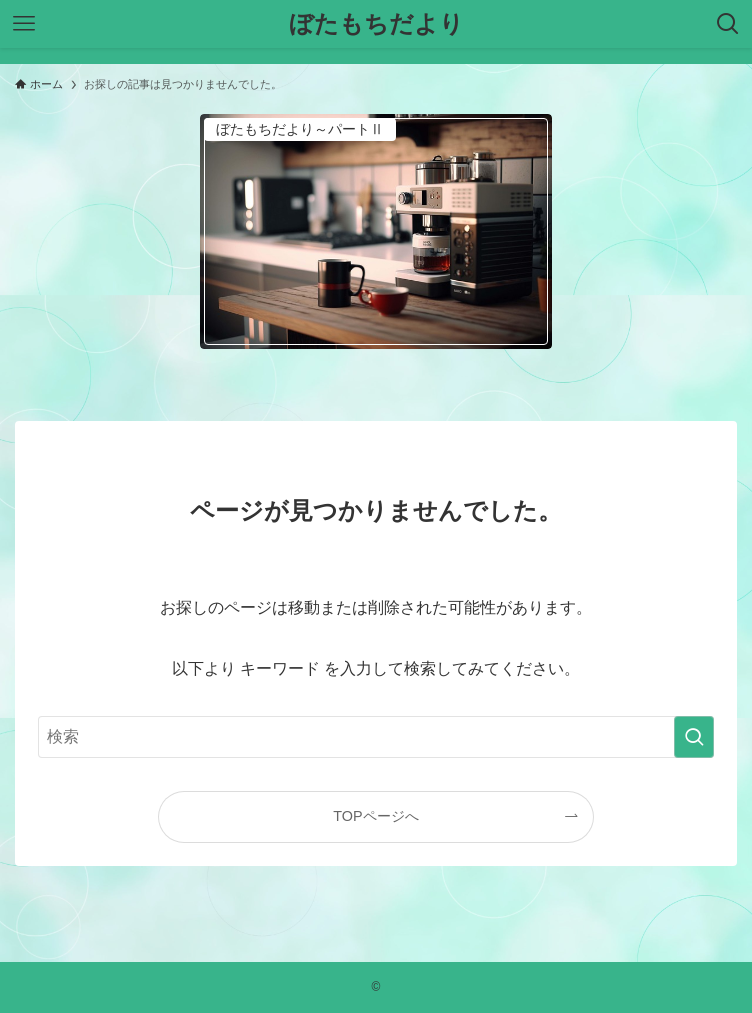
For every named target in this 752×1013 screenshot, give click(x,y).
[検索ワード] (376, 737)
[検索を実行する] (694, 737)
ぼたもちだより (376, 24)
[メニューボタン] (24, 24)
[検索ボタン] (728, 24)
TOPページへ (375, 816)
